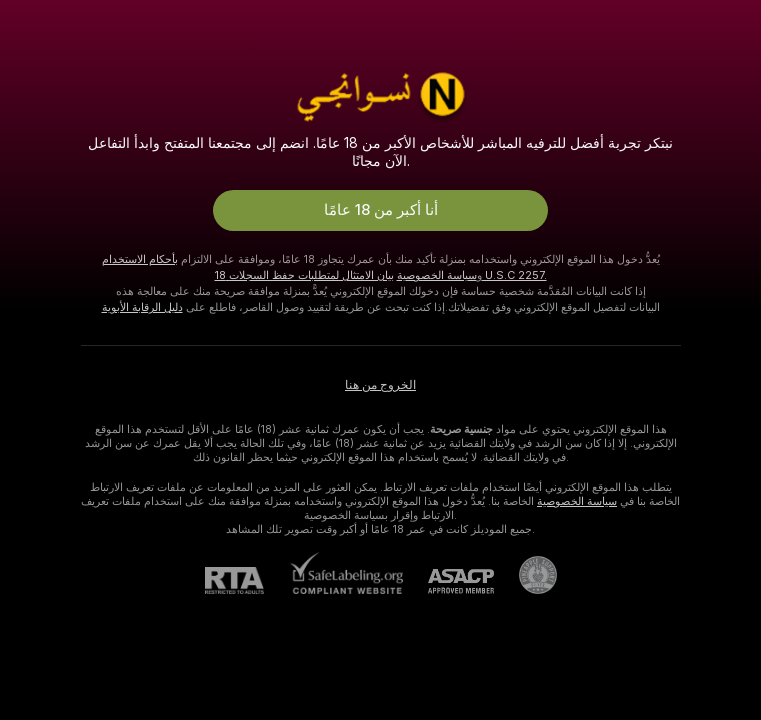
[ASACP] (448, 581)
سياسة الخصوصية (437, 275)
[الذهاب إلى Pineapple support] (525, 575)
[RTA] (247, 580)
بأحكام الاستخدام (140, 259)
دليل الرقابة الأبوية (142, 307)
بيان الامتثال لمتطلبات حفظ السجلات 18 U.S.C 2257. (381, 275)
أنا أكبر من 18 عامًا (381, 210)
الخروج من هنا (380, 385)
